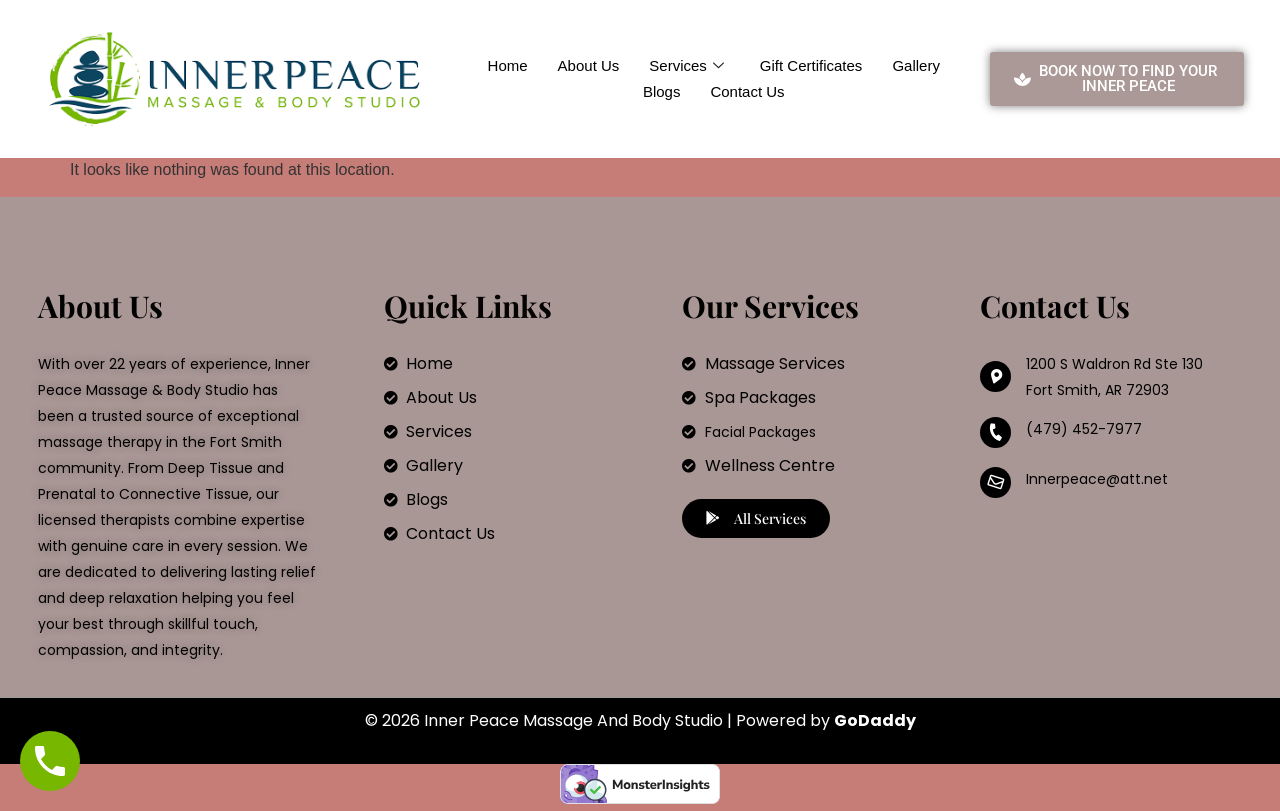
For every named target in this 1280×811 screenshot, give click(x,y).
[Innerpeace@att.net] (995, 482)
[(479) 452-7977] (995, 432)
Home (508, 65)
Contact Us (747, 91)
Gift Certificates (811, 65)
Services (686, 66)
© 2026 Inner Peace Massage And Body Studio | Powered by (640, 720)
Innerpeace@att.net (1097, 479)
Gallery (916, 65)
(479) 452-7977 (1084, 429)
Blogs (662, 91)
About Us (589, 65)
